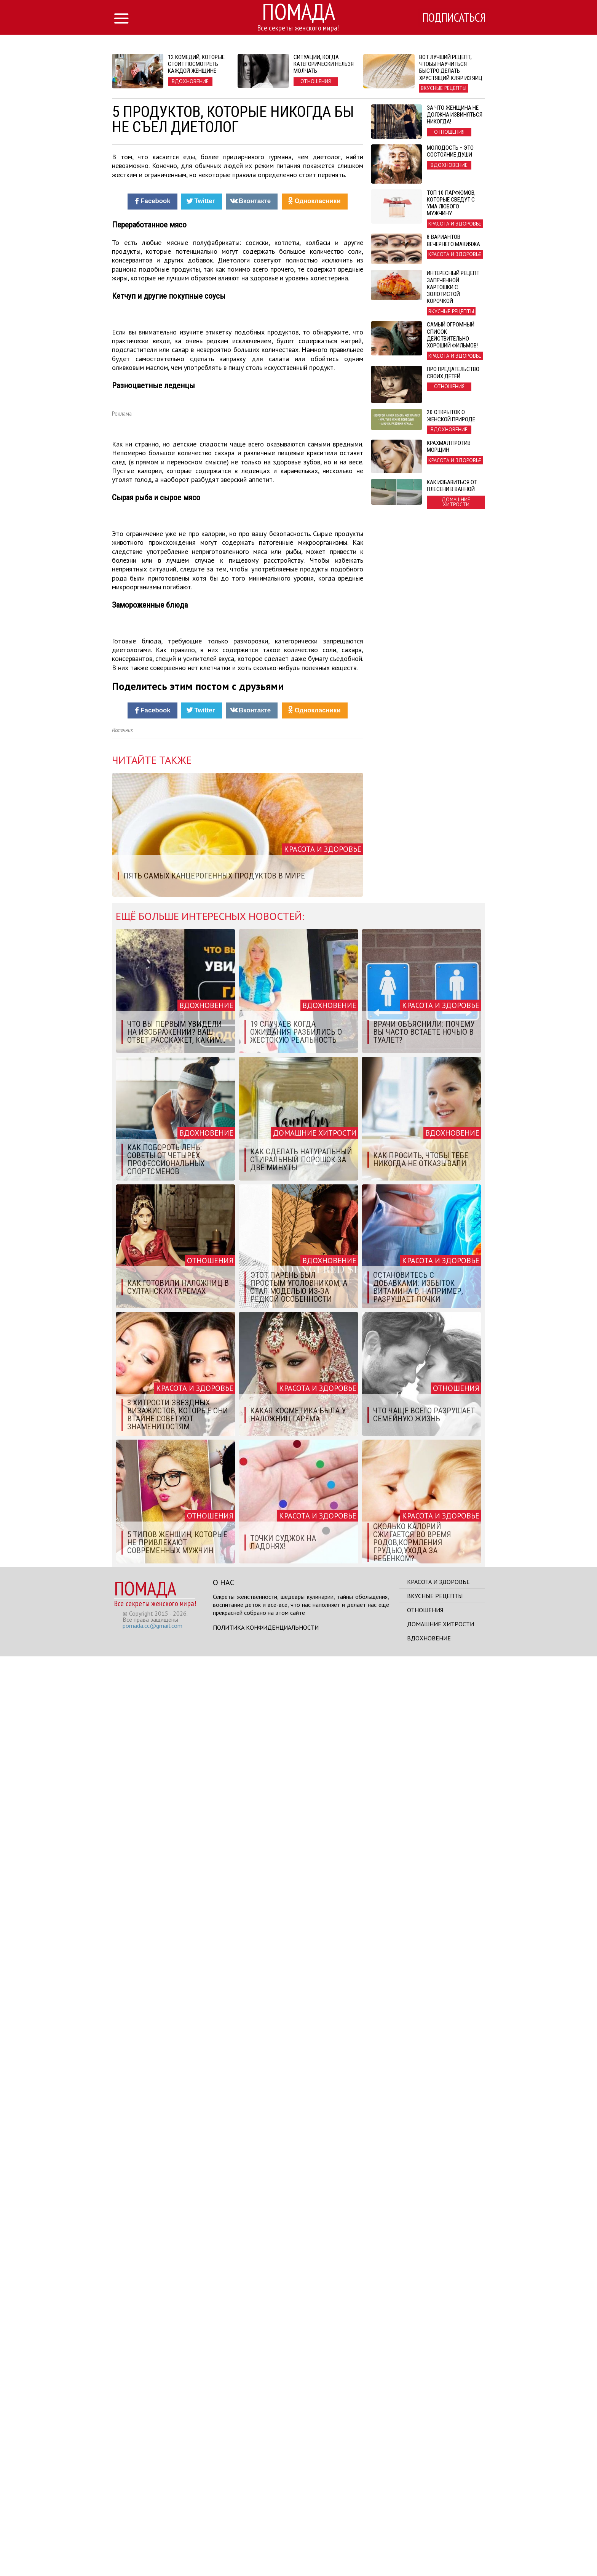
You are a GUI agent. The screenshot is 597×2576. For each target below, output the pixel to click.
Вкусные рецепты (435, 2515)
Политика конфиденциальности (266, 2547)
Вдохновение (429, 2558)
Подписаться (452, 18)
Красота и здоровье (438, 2501)
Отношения (425, 2529)
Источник (122, 1649)
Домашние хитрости (440, 2544)
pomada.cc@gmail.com (152, 2545)
